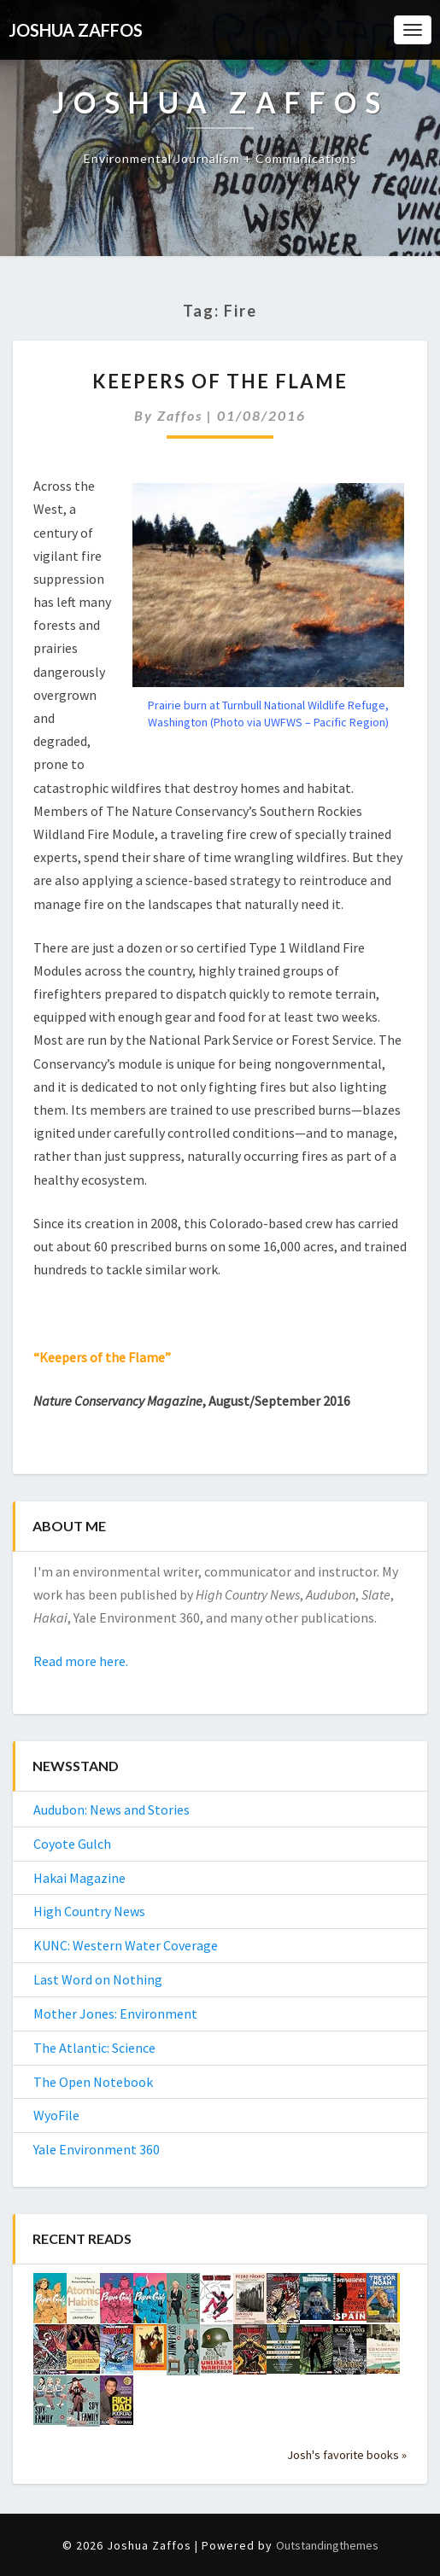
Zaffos (179, 415)
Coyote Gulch (72, 1843)
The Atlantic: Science (94, 2047)
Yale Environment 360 (96, 2149)
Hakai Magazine (79, 1877)
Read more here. (80, 1661)
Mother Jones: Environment (115, 2013)
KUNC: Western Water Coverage (125, 1945)
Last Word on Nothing (97, 1979)
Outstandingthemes (327, 2545)
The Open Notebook (93, 2081)
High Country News (89, 1911)
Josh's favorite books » (347, 2454)
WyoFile (56, 2115)
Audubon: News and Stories (111, 1809)
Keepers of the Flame (220, 381)
